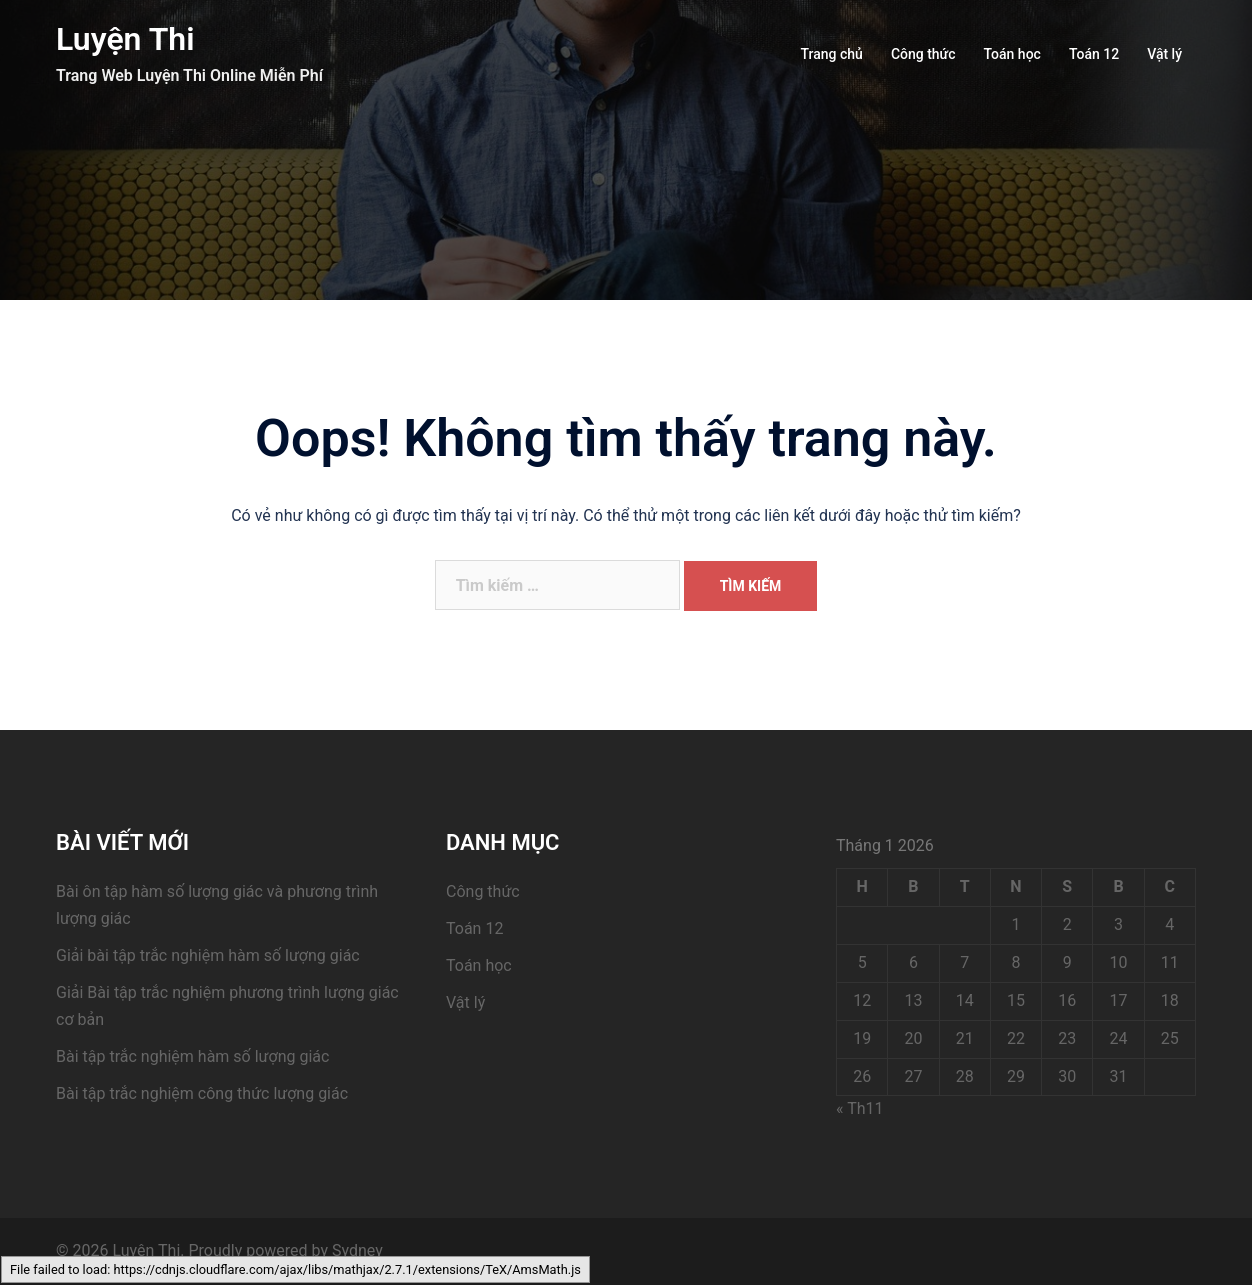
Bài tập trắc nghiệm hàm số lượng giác (192, 1056)
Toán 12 (1094, 54)
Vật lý (1164, 54)
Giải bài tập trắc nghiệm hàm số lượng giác (208, 955)
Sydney (357, 1250)
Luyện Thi (125, 39)
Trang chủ (832, 54)
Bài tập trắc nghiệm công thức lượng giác (202, 1093)
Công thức (923, 54)
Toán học (1012, 54)
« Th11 (860, 1108)
